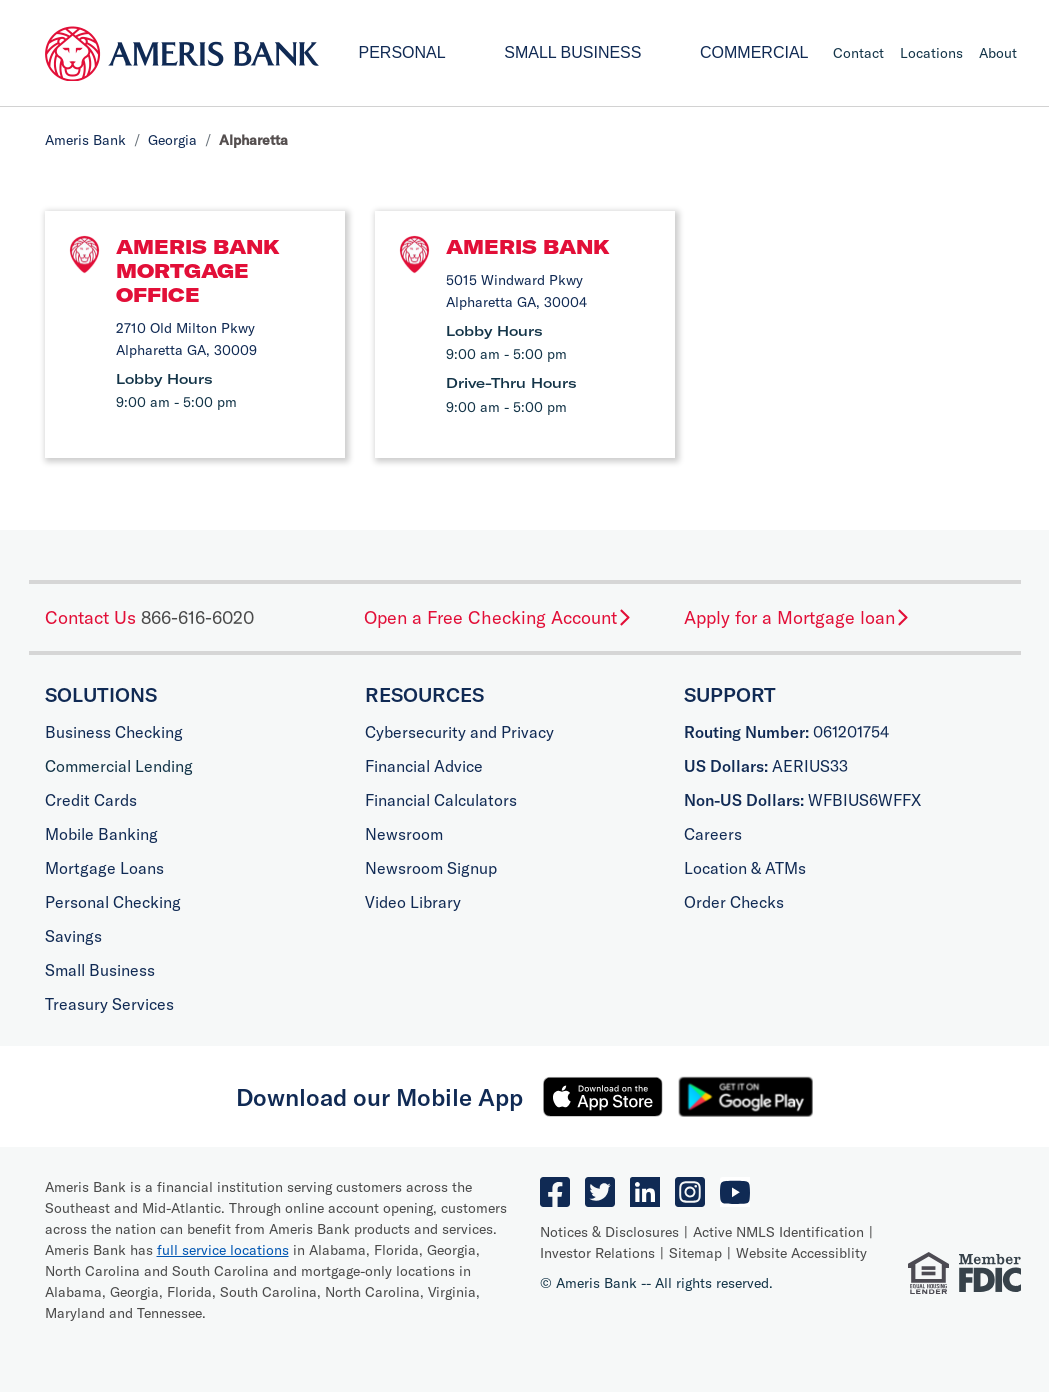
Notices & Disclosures (609, 1232)
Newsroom (404, 834)
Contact (858, 53)
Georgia (172, 140)
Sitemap (695, 1253)
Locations (931, 53)
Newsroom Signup (431, 868)
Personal (402, 52)
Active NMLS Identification (778, 1232)
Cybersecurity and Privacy (459, 732)
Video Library (413, 902)
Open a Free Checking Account (498, 617)
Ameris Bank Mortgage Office (198, 270)
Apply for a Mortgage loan (797, 617)
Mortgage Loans (104, 868)
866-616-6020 (197, 617)
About (998, 53)
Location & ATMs (745, 868)
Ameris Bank (85, 140)
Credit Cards (91, 800)
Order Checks (734, 902)
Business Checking (114, 732)
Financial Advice (424, 766)
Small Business (572, 52)
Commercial (754, 52)
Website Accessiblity (801, 1253)
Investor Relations (597, 1253)
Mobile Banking (101, 834)
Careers (713, 834)
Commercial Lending (119, 766)
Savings (73, 936)
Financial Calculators (441, 800)
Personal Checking (113, 902)
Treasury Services (109, 1004)
